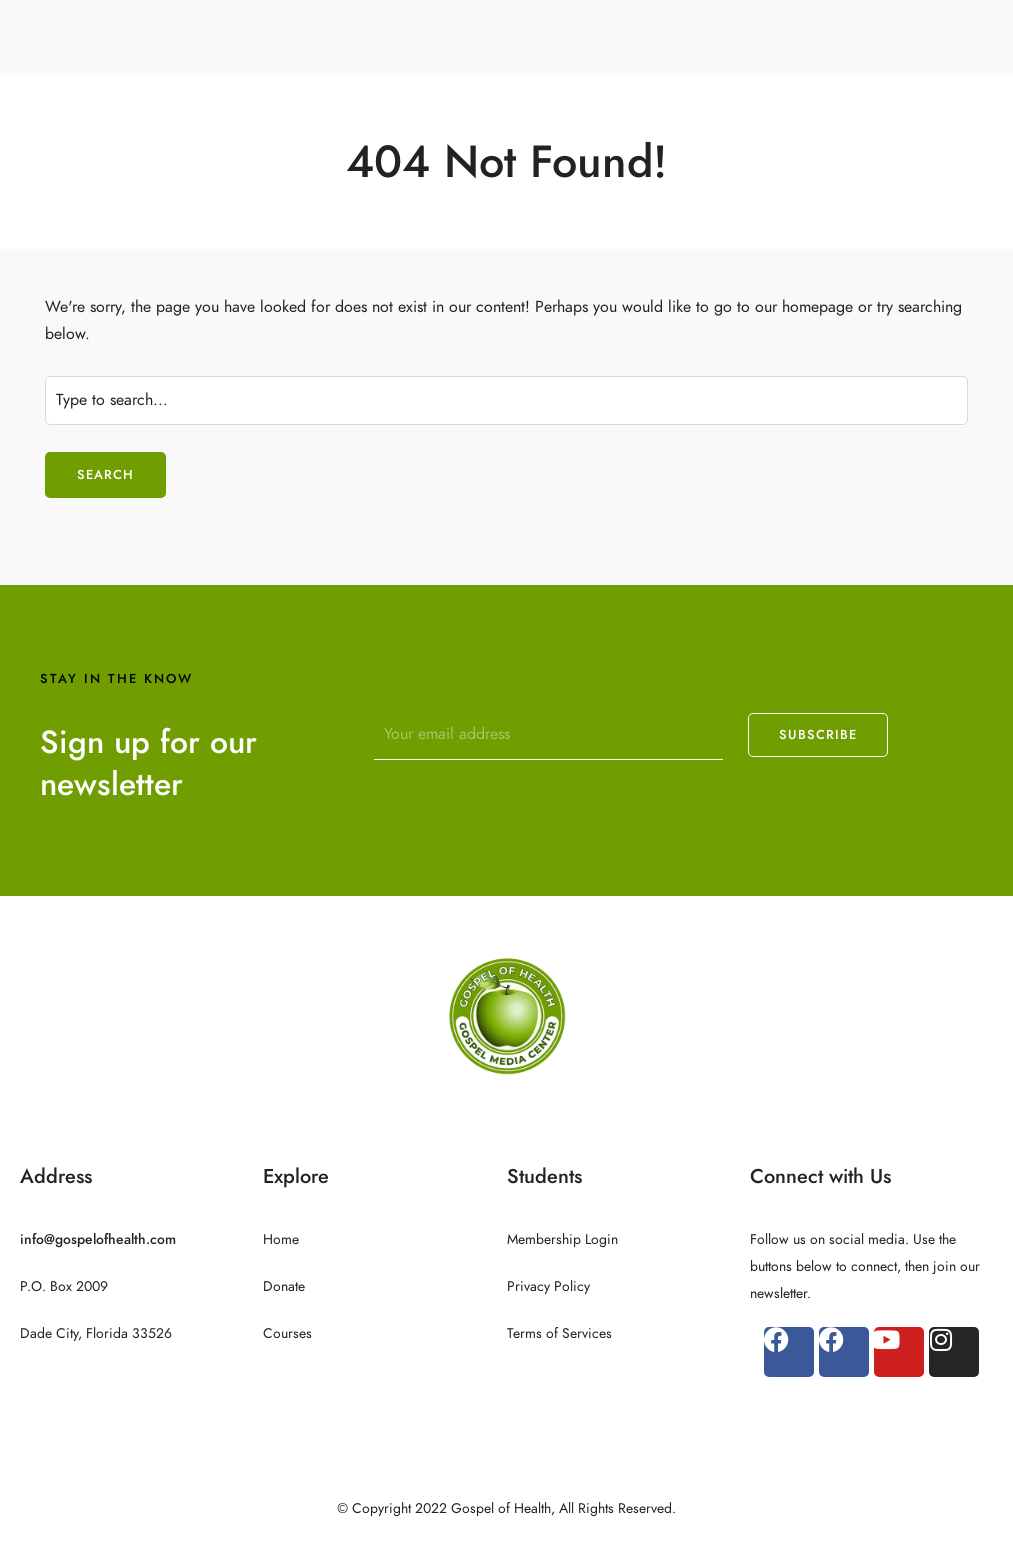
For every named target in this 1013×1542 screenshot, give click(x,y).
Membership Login (562, 1239)
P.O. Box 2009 (64, 1286)
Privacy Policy (548, 1286)
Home (281, 1239)
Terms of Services (559, 1333)
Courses (287, 1333)
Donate (284, 1286)
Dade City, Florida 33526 (96, 1333)
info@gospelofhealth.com (98, 1239)
